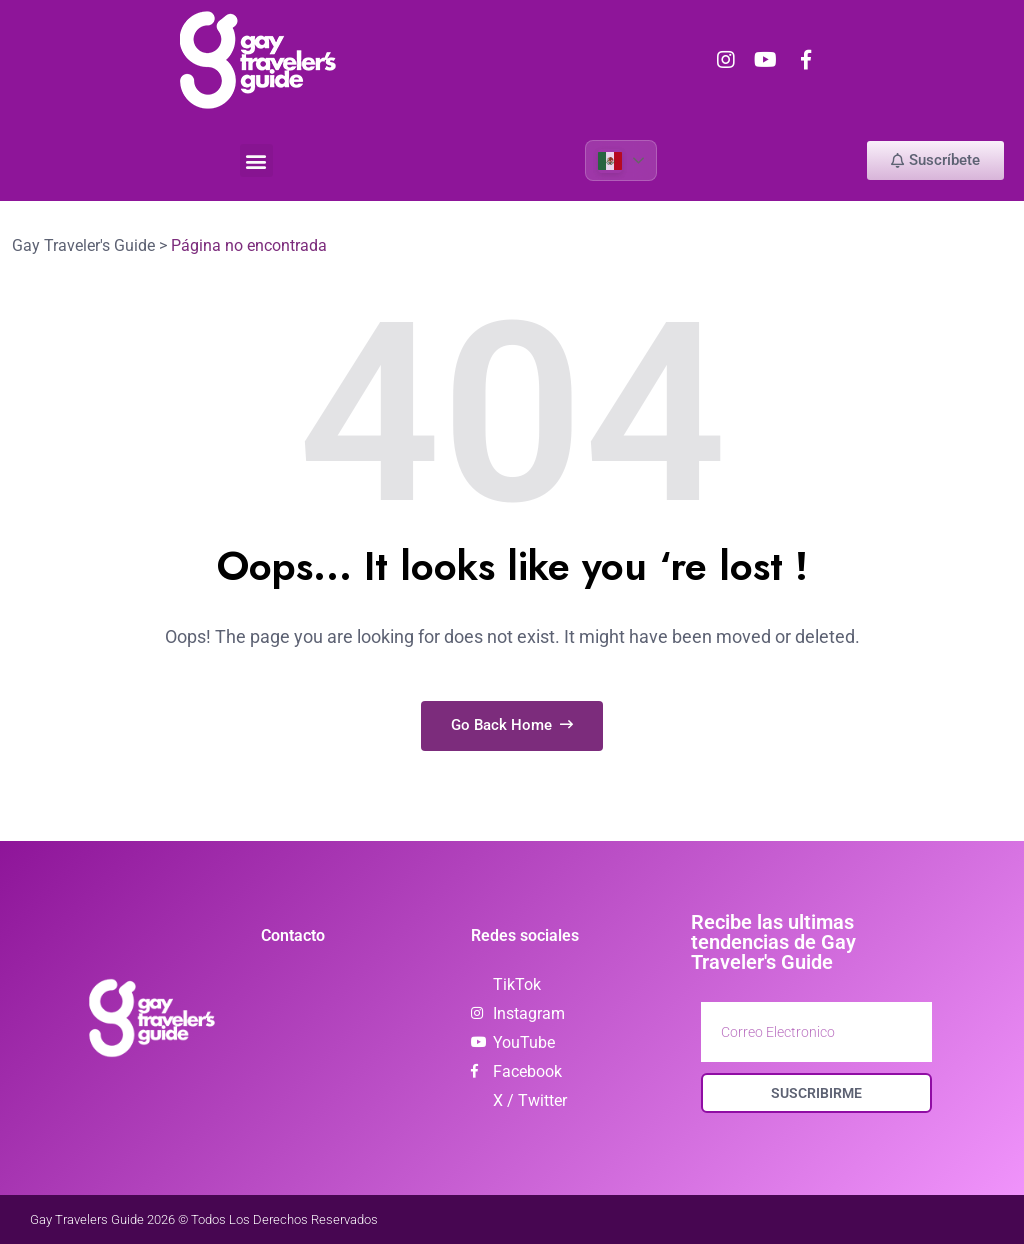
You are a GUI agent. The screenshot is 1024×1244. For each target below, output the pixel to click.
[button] (256, 160)
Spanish (609, 160)
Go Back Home (512, 724)
